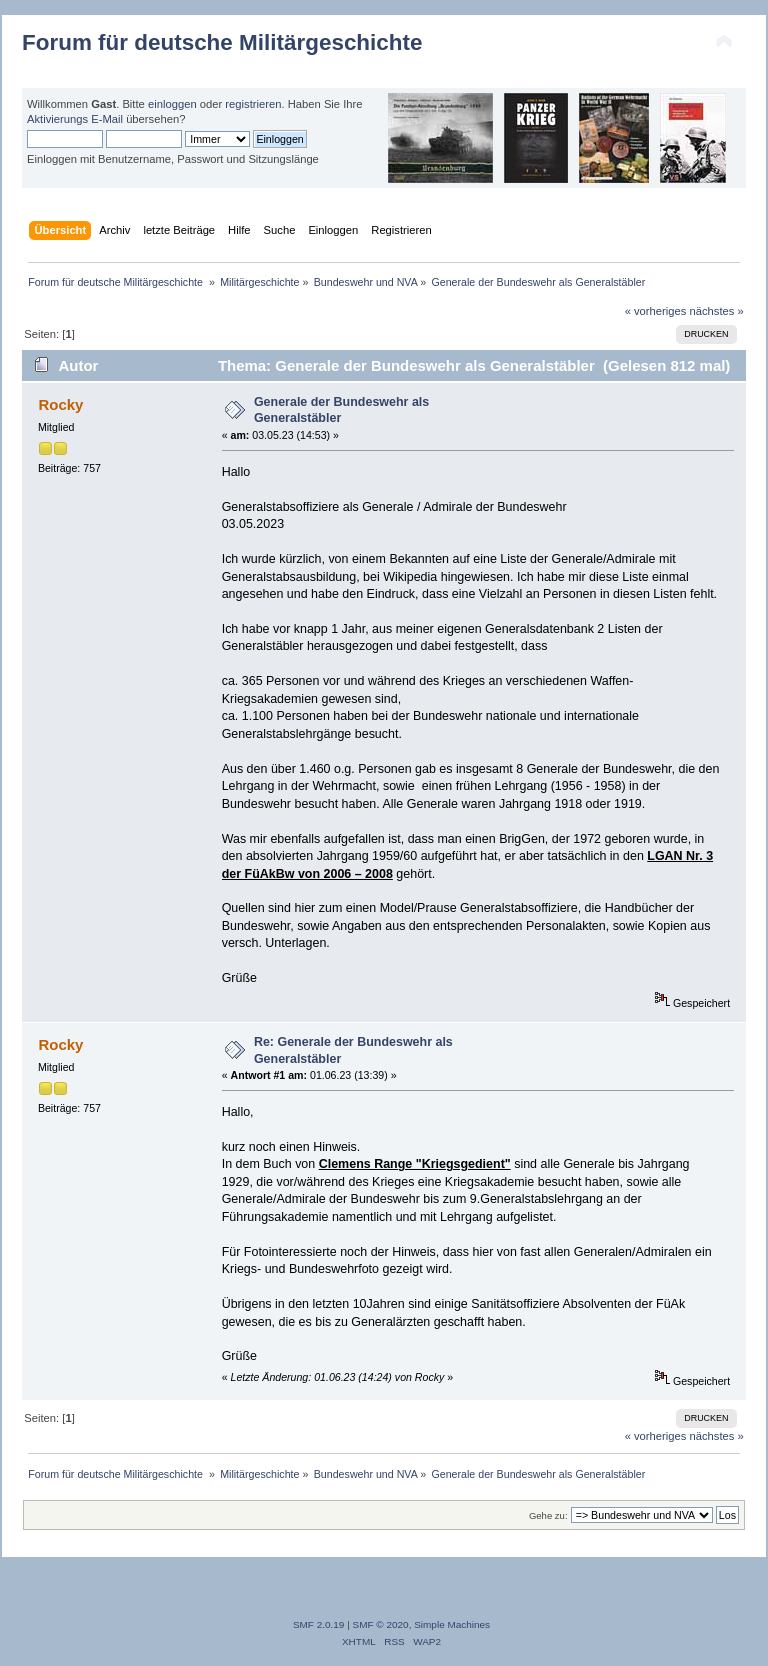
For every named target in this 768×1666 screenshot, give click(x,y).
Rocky (60, 404)
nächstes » (717, 311)
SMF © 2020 (381, 1624)
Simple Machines (452, 1624)
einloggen (172, 104)
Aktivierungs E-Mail (75, 119)
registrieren (253, 104)
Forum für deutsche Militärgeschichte (222, 42)
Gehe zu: (548, 1515)
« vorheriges (656, 311)
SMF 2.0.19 (319, 1624)
